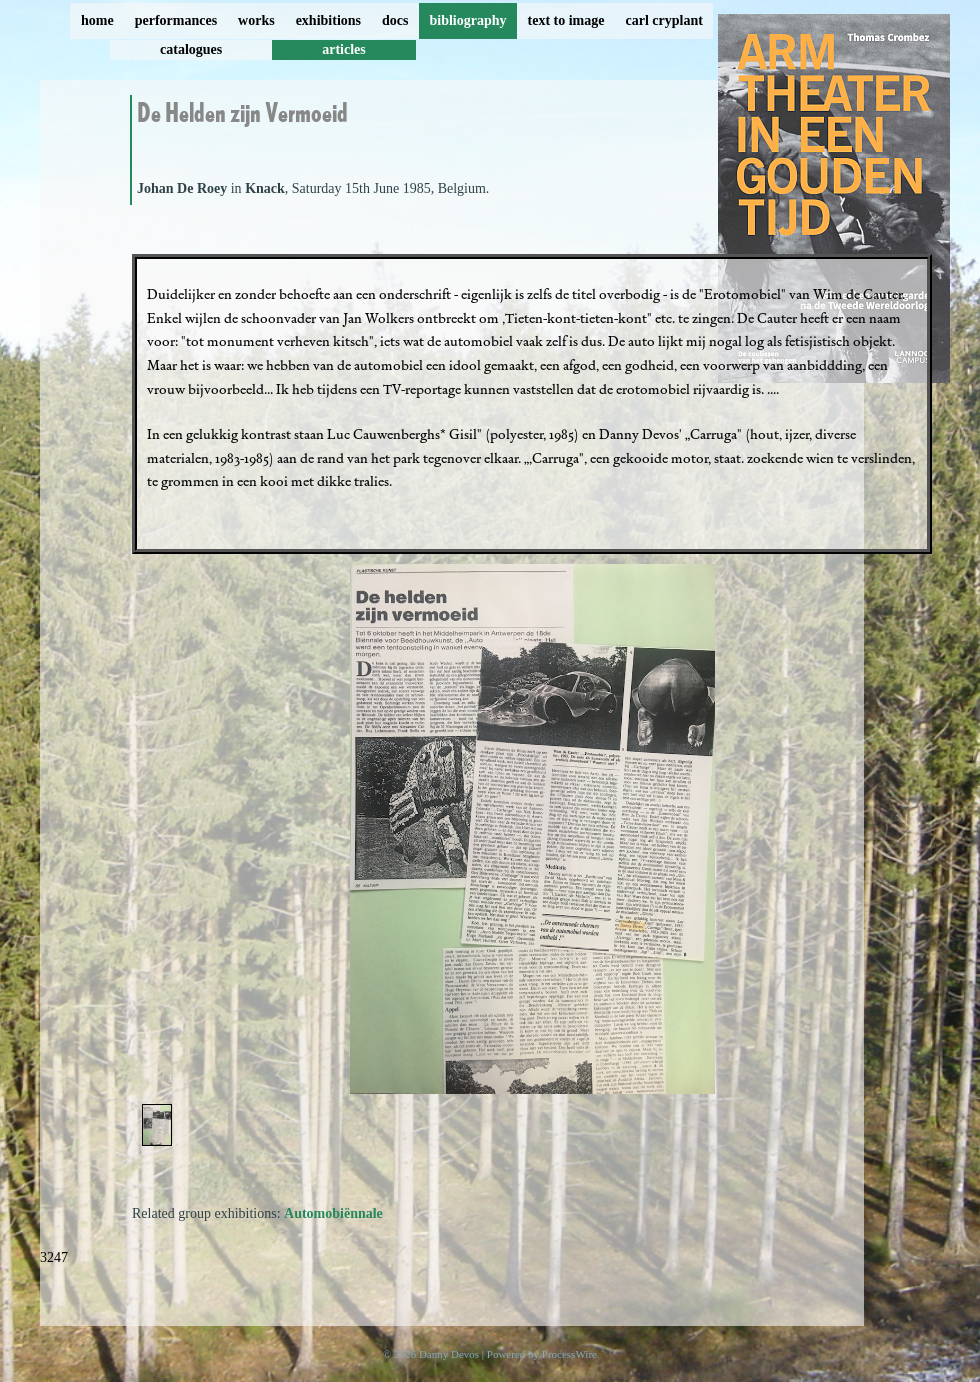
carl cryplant (663, 20)
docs (395, 20)
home (97, 20)
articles (344, 49)
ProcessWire (569, 1354)
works (256, 20)
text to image (566, 20)
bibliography (467, 20)
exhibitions (328, 20)
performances (176, 20)
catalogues (191, 49)
